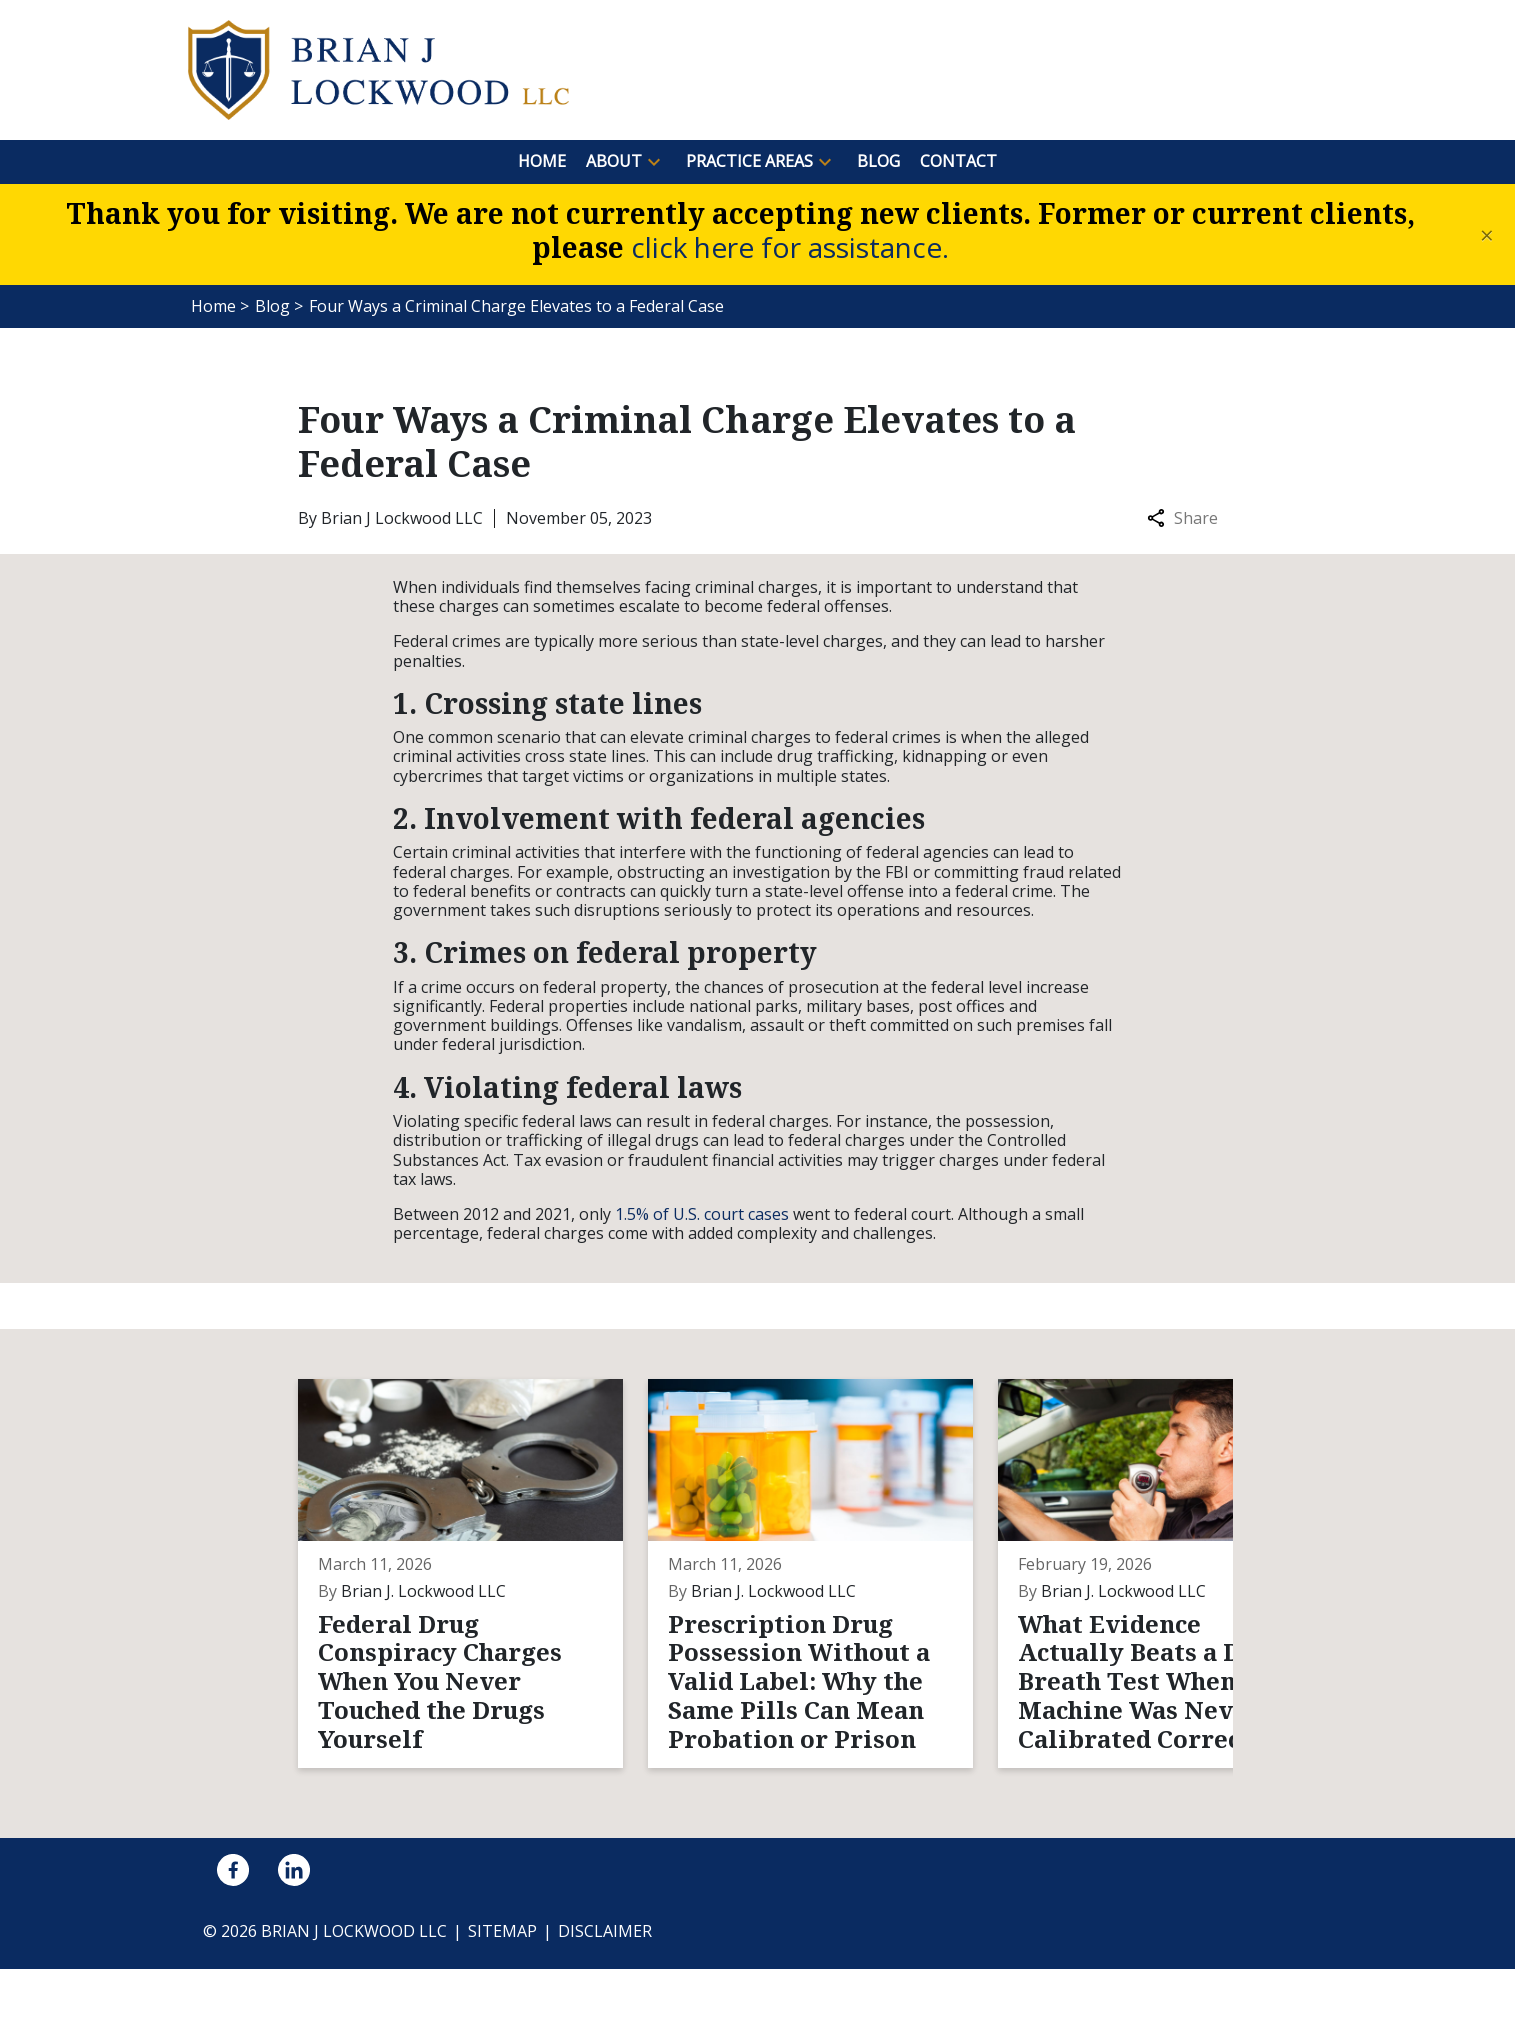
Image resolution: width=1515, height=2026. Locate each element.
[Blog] (878, 161)
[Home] (542, 161)
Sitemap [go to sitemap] (502, 1988)
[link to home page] (378, 68)
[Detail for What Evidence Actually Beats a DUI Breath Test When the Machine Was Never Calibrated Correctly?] (1084, 1602)
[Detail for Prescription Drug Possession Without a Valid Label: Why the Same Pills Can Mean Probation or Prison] (769, 1602)
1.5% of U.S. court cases (702, 1214)
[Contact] (958, 161)
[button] (654, 162)
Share (1182, 518)
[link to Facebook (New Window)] (233, 1927)
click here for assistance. (790, 247)
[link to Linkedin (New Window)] (294, 1927)
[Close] (1487, 235)
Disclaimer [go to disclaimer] (605, 1988)
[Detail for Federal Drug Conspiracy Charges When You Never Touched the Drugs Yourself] (455, 1602)
